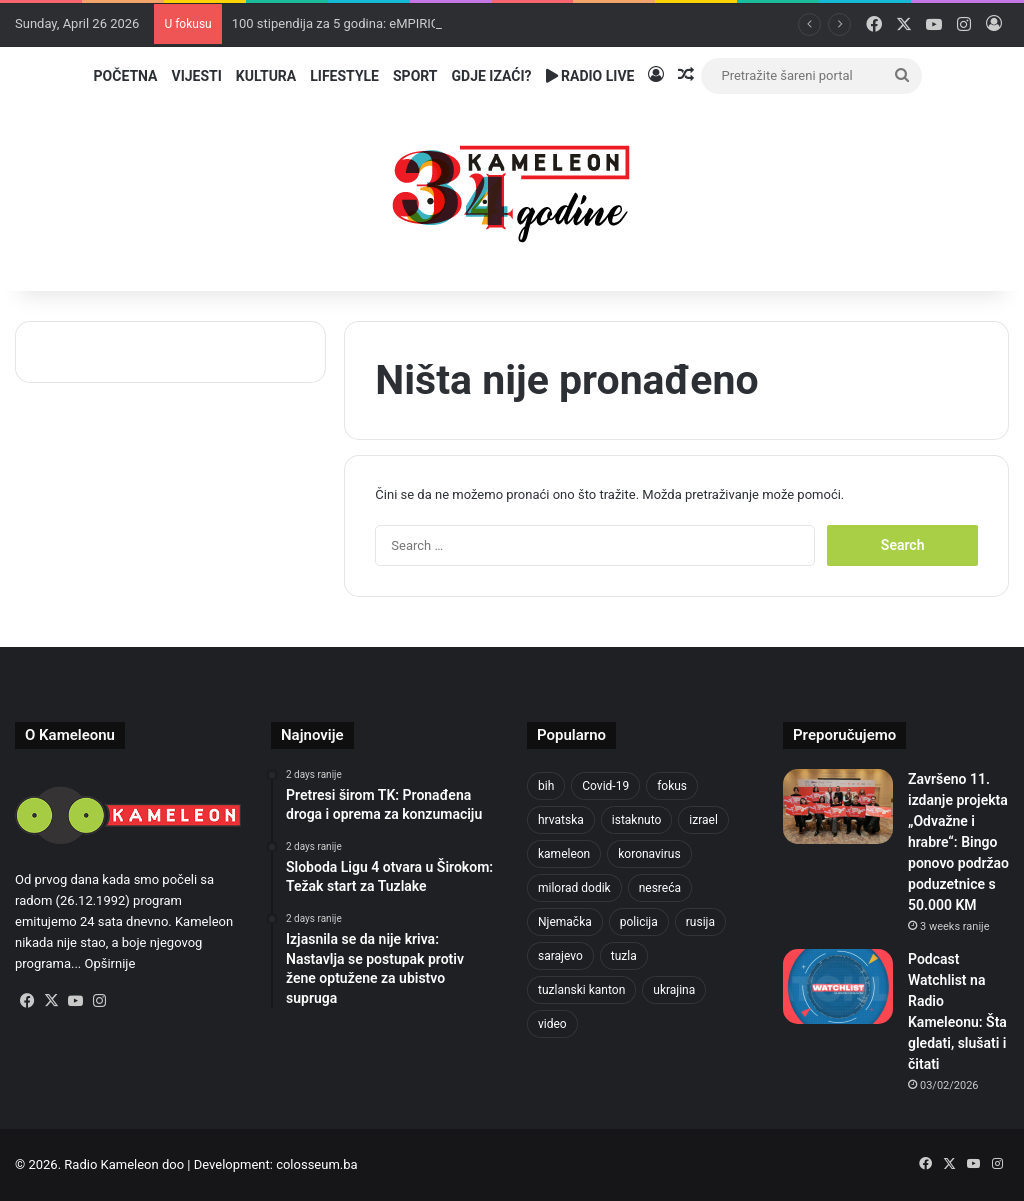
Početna (126, 76)
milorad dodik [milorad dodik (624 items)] (574, 888)
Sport (415, 76)
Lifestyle (344, 76)
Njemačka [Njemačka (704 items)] (565, 922)
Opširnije (110, 963)
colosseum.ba (316, 1164)
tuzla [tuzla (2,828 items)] (624, 956)
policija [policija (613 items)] (639, 922)
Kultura (266, 76)
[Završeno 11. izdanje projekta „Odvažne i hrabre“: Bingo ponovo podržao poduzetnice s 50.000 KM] (838, 806)
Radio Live (590, 76)
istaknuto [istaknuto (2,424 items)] (637, 820)
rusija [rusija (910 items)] (700, 922)
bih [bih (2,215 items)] (546, 786)
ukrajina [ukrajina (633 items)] (674, 990)
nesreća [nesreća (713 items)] (660, 888)
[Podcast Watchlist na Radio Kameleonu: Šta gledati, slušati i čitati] (838, 986)
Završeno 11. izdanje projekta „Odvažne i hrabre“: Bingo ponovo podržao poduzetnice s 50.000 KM (958, 842)
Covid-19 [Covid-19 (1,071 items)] (605, 786)
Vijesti (196, 76)
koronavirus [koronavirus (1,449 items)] (649, 854)
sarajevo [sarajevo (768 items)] (560, 956)
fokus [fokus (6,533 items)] (672, 786)
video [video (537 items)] (552, 1024)
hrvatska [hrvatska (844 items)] (561, 820)
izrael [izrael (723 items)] (703, 820)
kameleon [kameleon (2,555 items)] (564, 854)
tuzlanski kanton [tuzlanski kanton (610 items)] (581, 990)
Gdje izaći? (492, 76)
